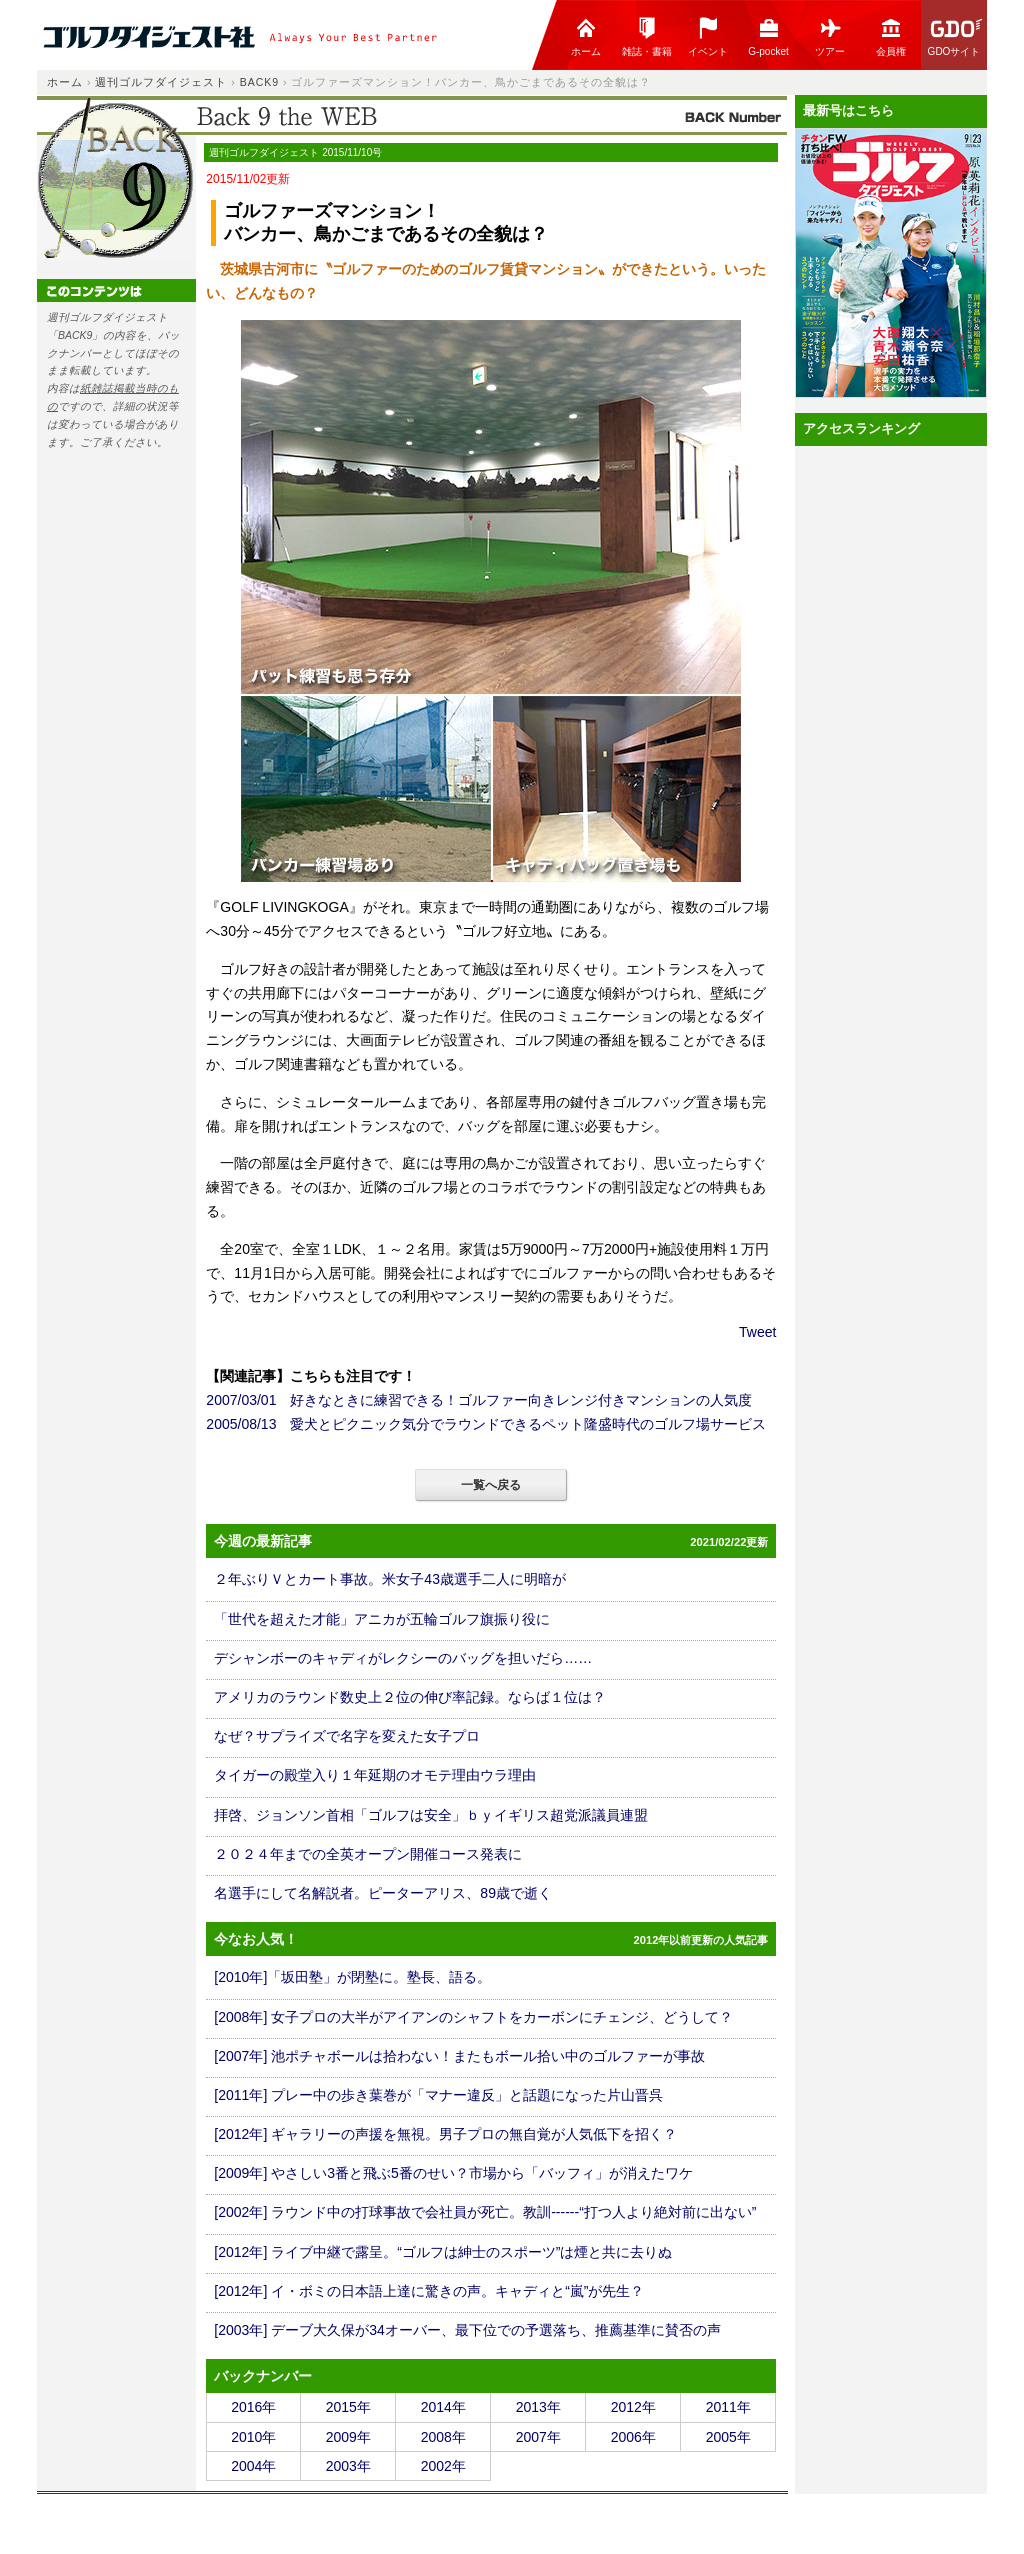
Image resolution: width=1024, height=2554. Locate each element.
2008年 (443, 2437)
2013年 (538, 2407)
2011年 (728, 2407)
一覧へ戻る (491, 1485)
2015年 (348, 2407)
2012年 (633, 2407)
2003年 (348, 2466)
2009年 (348, 2437)
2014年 (443, 2407)
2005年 (728, 2437)
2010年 (253, 2437)
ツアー (830, 36)
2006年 (633, 2437)
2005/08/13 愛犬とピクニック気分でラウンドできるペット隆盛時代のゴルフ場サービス (486, 1424)
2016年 (253, 2407)
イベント (708, 36)
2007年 (538, 2437)
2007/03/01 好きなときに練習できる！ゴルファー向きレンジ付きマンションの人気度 (479, 1400)
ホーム (586, 36)
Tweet (757, 1332)
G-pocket (768, 36)
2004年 (253, 2466)
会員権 (891, 36)
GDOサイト (956, 36)
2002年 (443, 2466)
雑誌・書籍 (647, 36)
